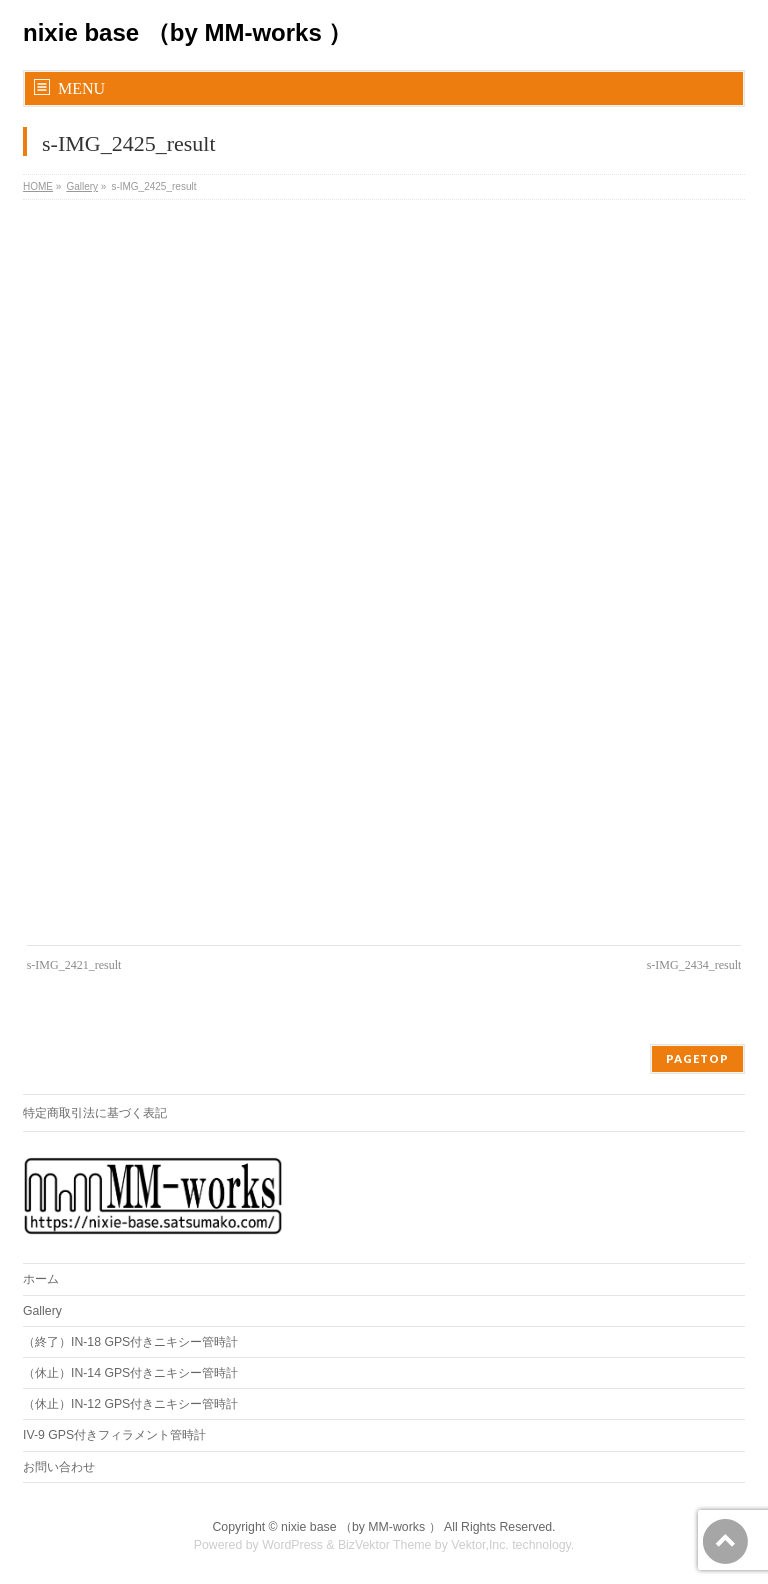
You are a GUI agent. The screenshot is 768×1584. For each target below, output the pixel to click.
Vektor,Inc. (480, 1545)
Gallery (42, 1311)
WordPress (292, 1545)
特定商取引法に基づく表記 (95, 1113)
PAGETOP (697, 1058)
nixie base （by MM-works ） (187, 32)
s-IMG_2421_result (74, 965)
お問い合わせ (59, 1467)
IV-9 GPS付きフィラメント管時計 (114, 1435)
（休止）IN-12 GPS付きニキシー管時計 (130, 1404)
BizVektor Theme (385, 1545)
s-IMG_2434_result (694, 965)
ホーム (41, 1279)
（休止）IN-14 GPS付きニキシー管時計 (130, 1373)
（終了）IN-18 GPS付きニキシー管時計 (130, 1342)
